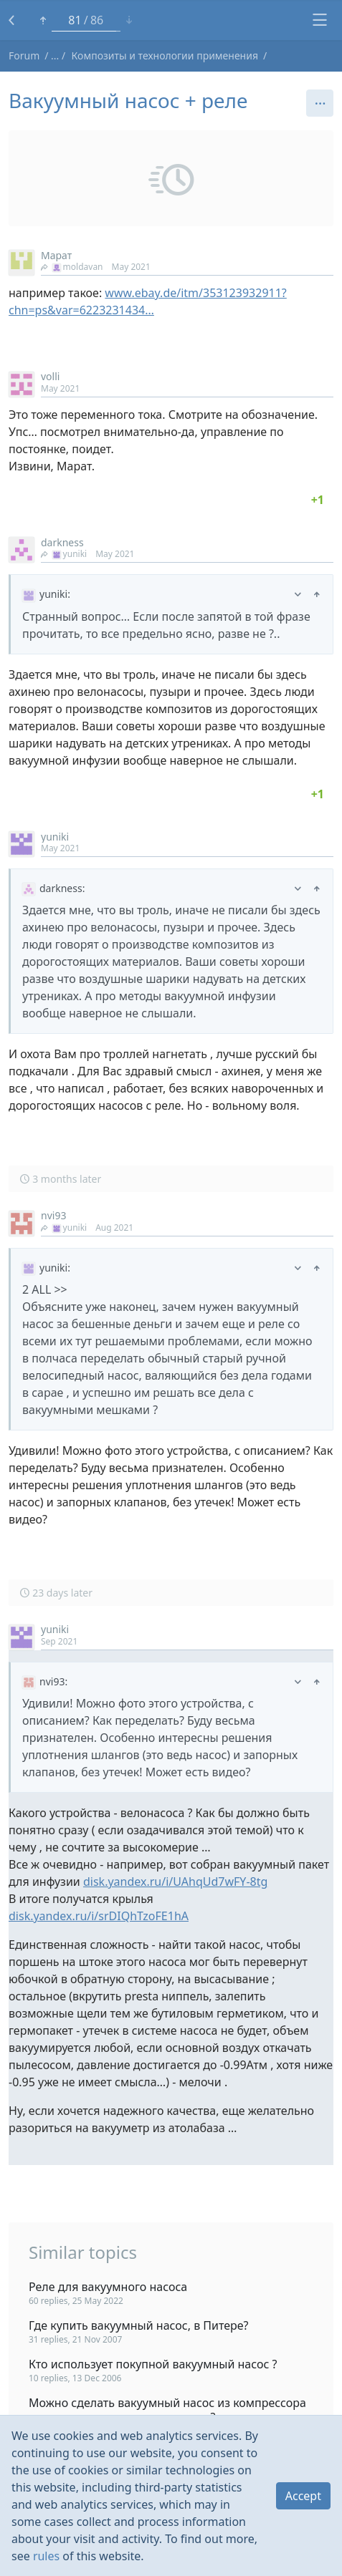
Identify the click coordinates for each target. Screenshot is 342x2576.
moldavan (72, 267)
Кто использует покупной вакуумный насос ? (153, 2364)
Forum (24, 55)
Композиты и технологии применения (165, 55)
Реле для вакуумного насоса (108, 2287)
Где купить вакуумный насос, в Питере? (139, 2325)
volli (50, 376)
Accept (303, 2496)
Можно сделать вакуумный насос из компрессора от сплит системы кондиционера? (167, 2410)
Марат (56, 255)
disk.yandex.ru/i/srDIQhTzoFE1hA (99, 1916)
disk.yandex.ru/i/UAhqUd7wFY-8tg (175, 1881)
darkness (62, 542)
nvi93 (53, 1215)
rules (46, 2556)
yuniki (64, 554)
